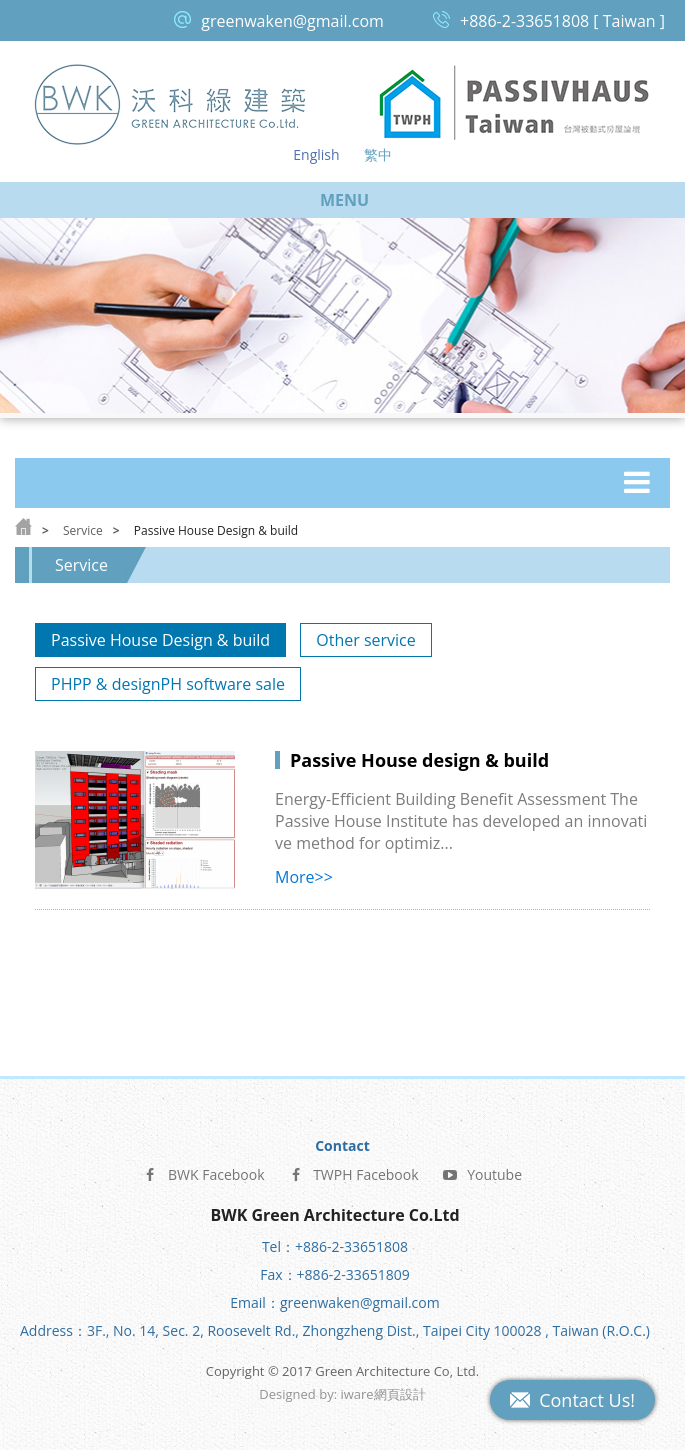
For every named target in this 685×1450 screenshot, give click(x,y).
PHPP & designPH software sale (168, 684)
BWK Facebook (204, 1173)
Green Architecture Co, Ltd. (171, 103)
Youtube (482, 1173)
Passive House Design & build (160, 640)
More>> (304, 877)
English (316, 154)
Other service (365, 640)
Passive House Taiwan (514, 103)
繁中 (378, 154)
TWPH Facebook (353, 1173)
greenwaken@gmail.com (292, 21)
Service (83, 530)
